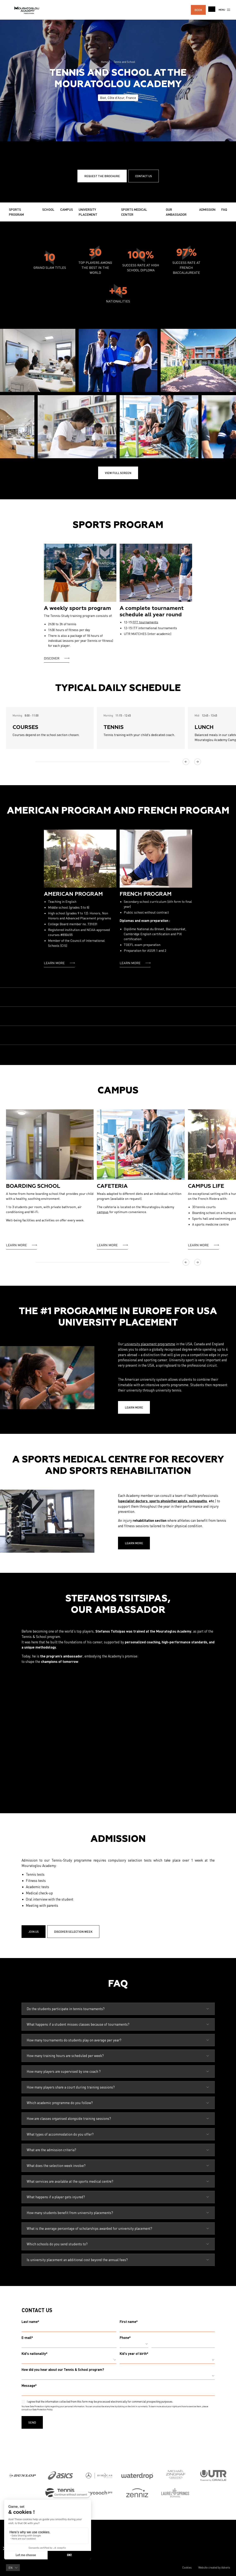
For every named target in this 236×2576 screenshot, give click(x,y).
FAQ (224, 209)
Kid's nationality (34, 2353)
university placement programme (149, 1344)
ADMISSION (207, 209)
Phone (125, 2338)
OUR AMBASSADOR (176, 211)
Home (104, 61)
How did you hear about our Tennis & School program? (63, 2369)
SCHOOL (48, 209)
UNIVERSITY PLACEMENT (88, 211)
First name (129, 2322)
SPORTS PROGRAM (16, 211)
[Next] (197, 761)
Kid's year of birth (134, 2353)
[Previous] (186, 761)
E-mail (27, 2338)
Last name (30, 2322)
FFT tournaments (145, 622)
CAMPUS (66, 209)
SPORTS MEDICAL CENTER (134, 211)
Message (29, 2385)
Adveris (225, 2567)
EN (13, 2568)
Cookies (187, 2567)
